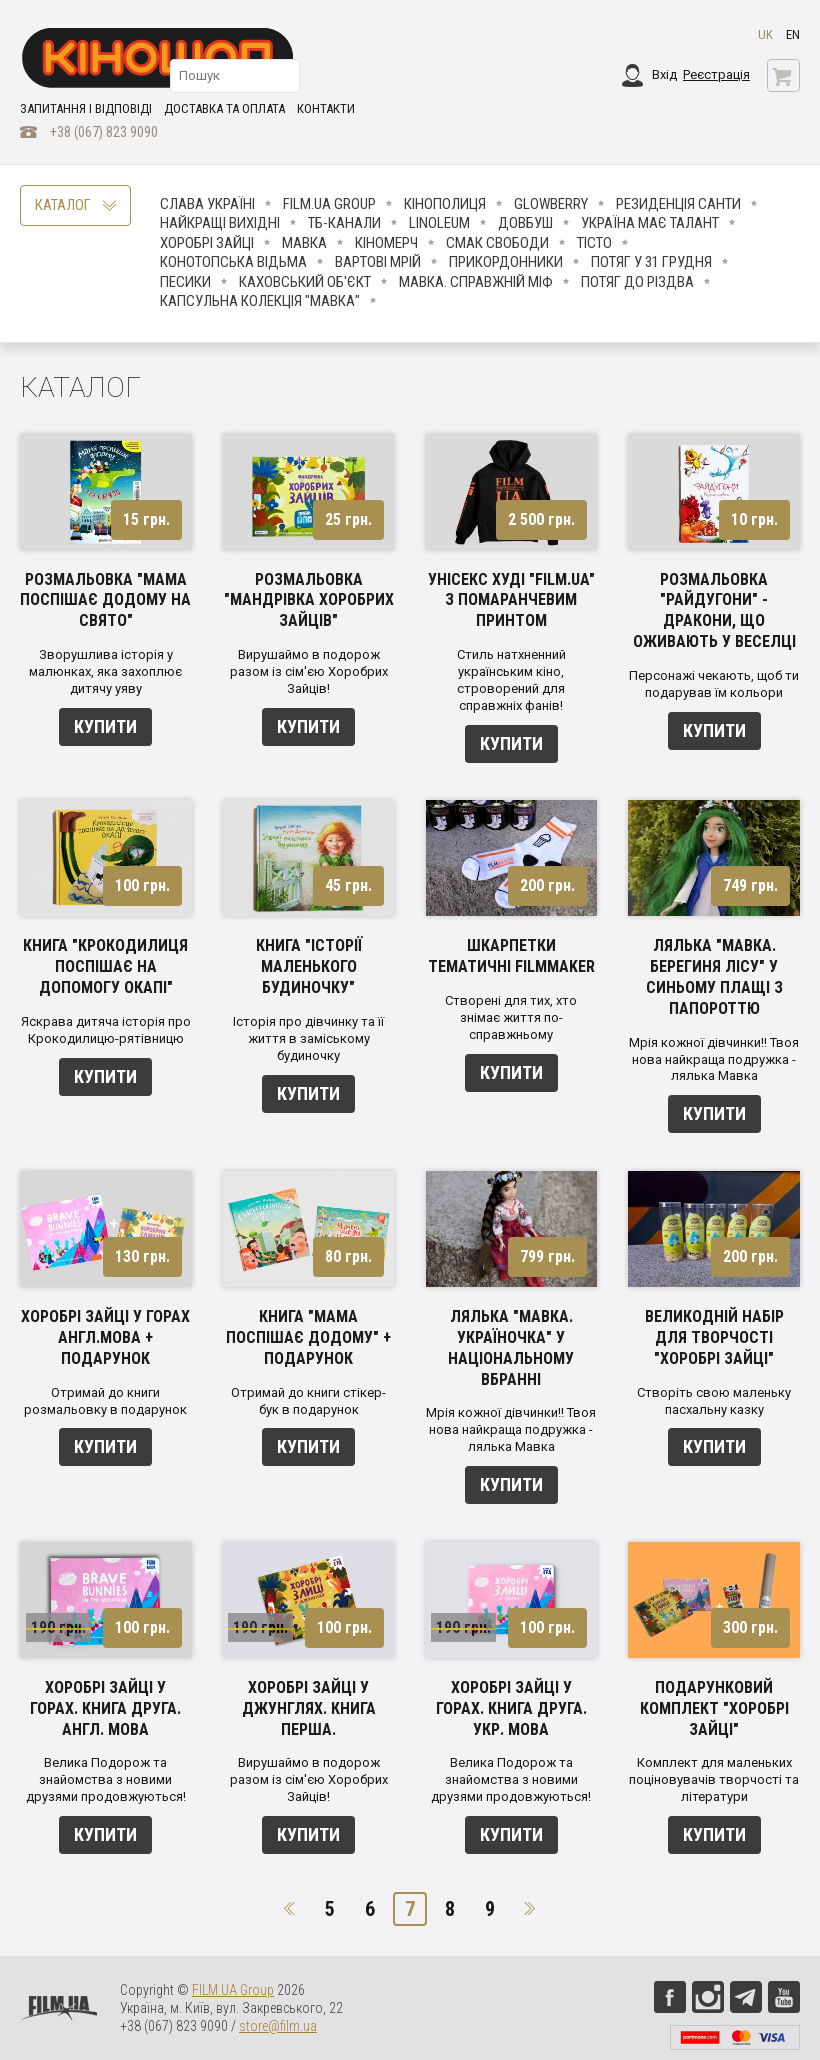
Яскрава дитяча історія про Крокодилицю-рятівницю (106, 1030)
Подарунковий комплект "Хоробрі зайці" (714, 1708)
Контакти (326, 108)
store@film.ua (278, 2026)
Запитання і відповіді (86, 108)
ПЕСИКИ (185, 282)
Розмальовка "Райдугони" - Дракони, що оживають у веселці (714, 610)
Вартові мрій (378, 262)
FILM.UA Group (329, 204)
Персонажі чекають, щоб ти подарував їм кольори (714, 684)
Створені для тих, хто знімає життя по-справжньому (511, 1017)
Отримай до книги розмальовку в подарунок (105, 1401)
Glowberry (551, 204)
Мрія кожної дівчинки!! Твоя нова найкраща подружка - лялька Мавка (714, 1059)
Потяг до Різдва (637, 282)
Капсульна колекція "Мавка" (260, 301)
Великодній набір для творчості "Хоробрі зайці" (714, 1337)
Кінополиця (445, 204)
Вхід (664, 74)
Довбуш (525, 223)
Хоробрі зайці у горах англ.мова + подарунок (105, 1337)
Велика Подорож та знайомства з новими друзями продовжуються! (106, 1779)
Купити (105, 726)
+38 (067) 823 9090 (104, 132)
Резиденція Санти (678, 204)
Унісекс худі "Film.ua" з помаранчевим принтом (511, 600)
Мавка (304, 243)
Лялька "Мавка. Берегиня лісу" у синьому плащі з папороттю (714, 976)
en (793, 34)
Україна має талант (650, 223)
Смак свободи (497, 243)
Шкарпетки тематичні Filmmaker (511, 956)
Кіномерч (386, 243)
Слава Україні (207, 204)
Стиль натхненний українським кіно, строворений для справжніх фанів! (511, 680)
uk (765, 34)
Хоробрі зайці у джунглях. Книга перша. (309, 1708)
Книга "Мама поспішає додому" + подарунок (308, 1337)
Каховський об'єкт (305, 282)
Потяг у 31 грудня (651, 262)
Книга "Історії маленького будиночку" (309, 966)
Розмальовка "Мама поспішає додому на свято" (105, 600)
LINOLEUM (439, 223)
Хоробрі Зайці (207, 243)
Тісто (594, 243)
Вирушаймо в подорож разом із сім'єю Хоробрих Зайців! (309, 671)
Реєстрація (716, 74)
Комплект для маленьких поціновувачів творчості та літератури (714, 1779)
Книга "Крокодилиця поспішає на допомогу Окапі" (105, 966)
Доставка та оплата (224, 108)
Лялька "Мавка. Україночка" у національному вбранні (511, 1347)
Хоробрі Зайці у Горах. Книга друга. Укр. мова (511, 1708)
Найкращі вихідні (220, 223)
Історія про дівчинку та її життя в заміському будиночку (308, 1038)
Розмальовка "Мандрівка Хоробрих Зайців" (309, 600)
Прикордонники (506, 262)
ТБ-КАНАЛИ (344, 223)
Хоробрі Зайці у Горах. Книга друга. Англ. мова (105, 1708)
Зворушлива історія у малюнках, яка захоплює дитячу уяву (105, 671)
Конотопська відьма (233, 262)
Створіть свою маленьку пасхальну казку (714, 1401)
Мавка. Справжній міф (476, 282)
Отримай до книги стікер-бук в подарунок (308, 1401)
